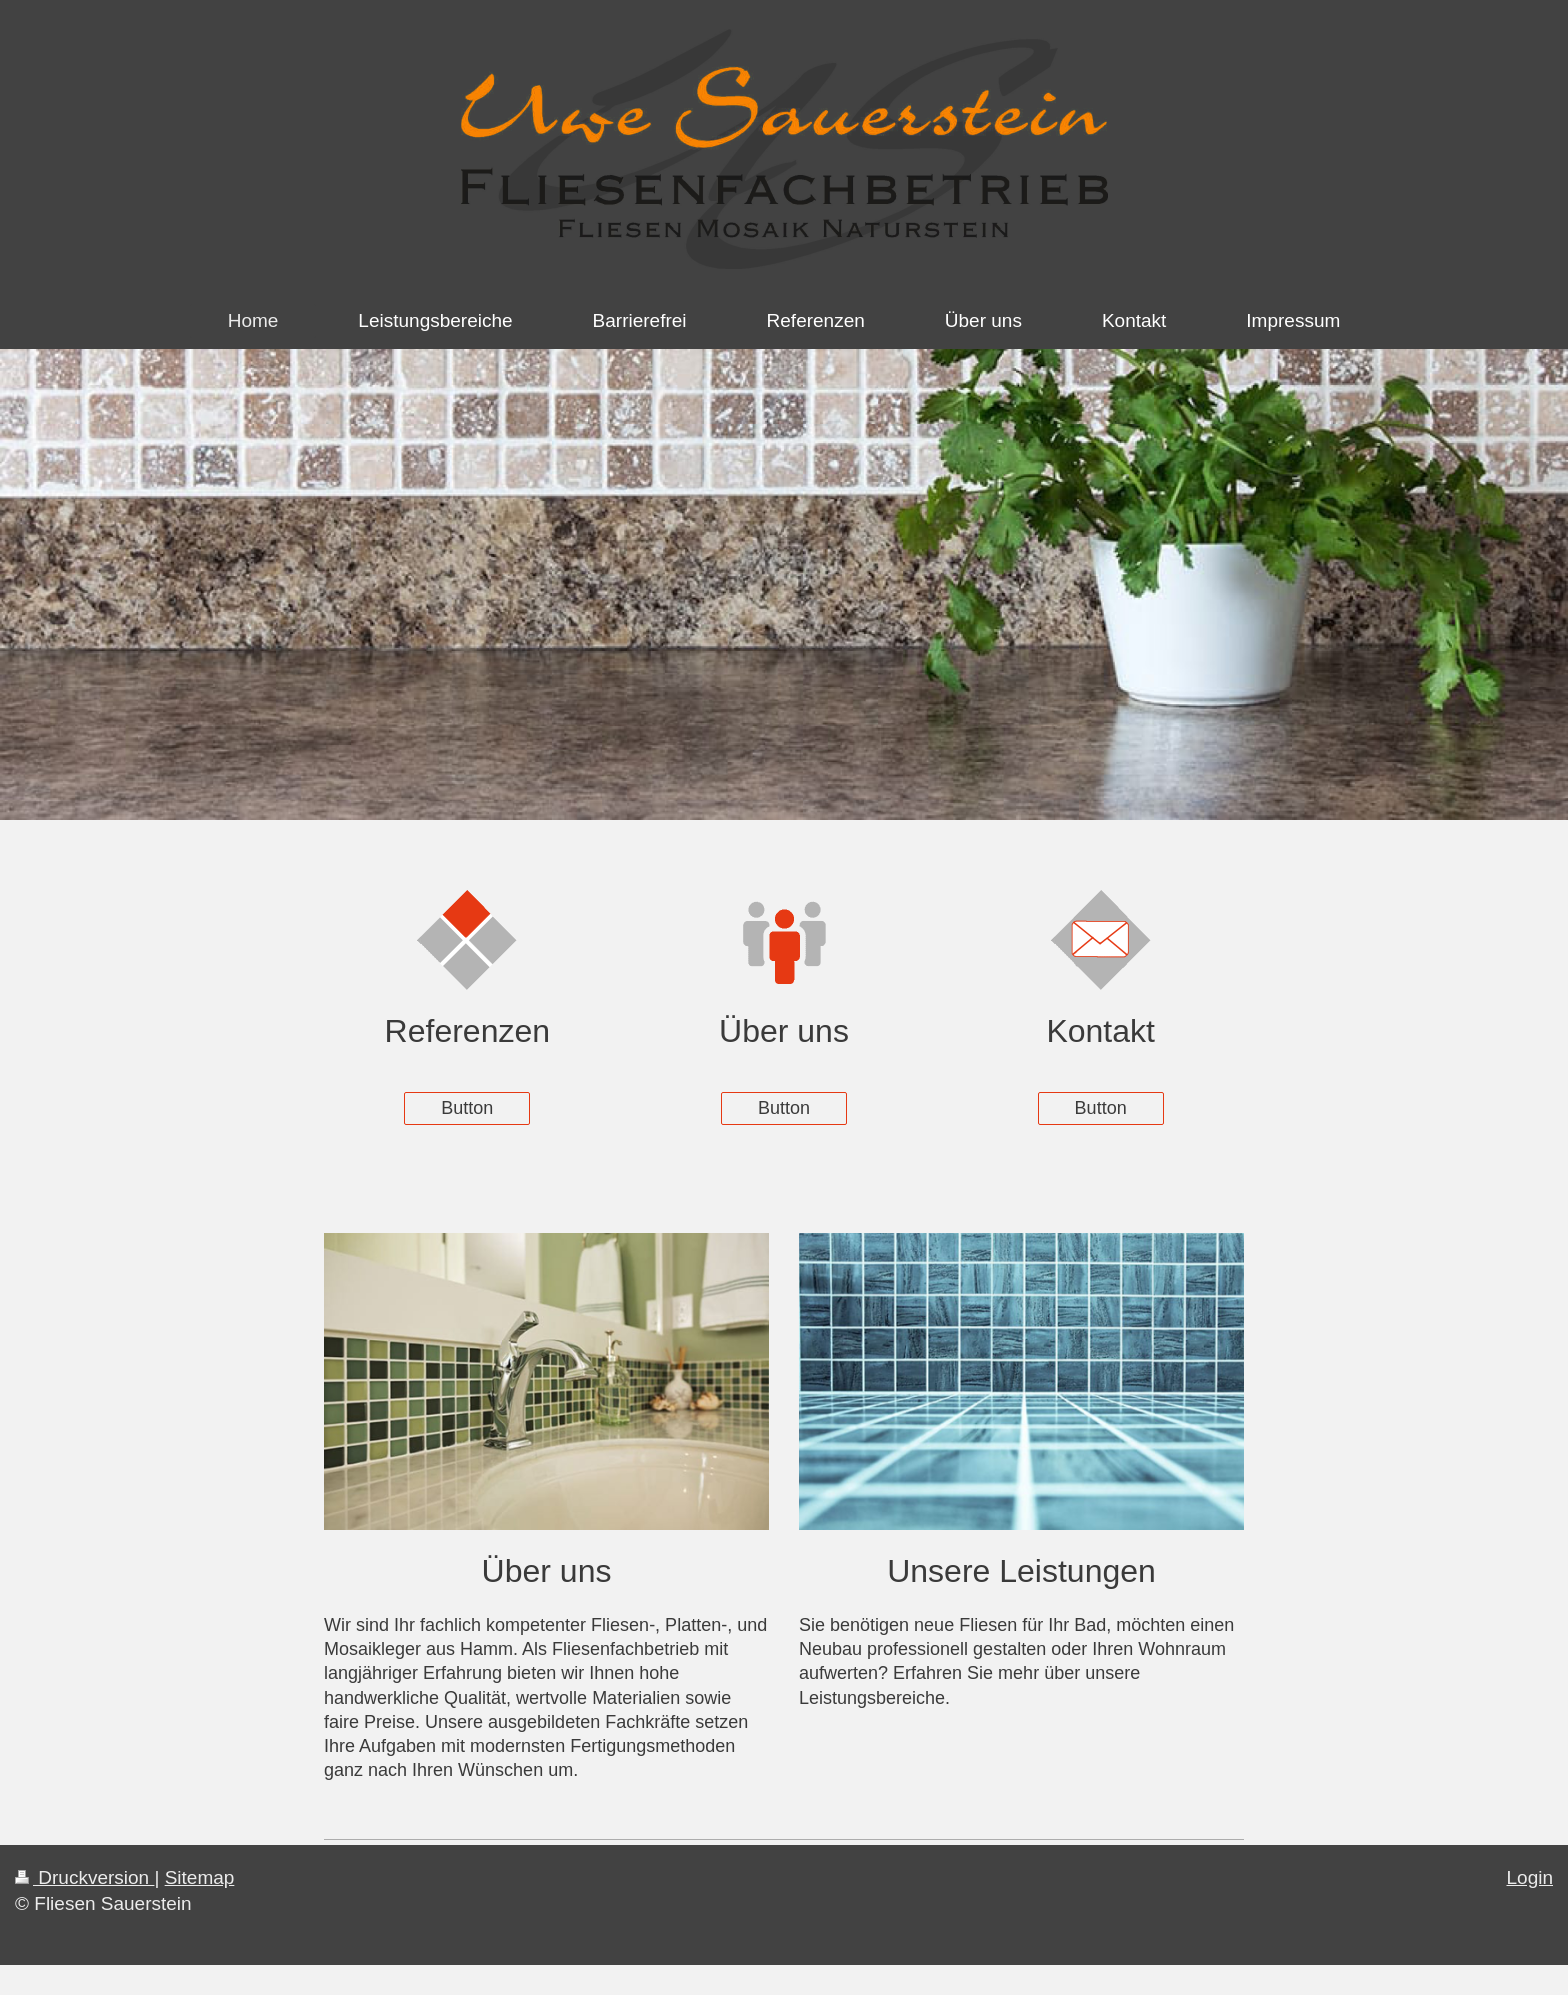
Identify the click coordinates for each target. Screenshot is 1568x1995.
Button (467, 1108)
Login (1530, 1877)
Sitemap (200, 1877)
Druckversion (84, 1877)
